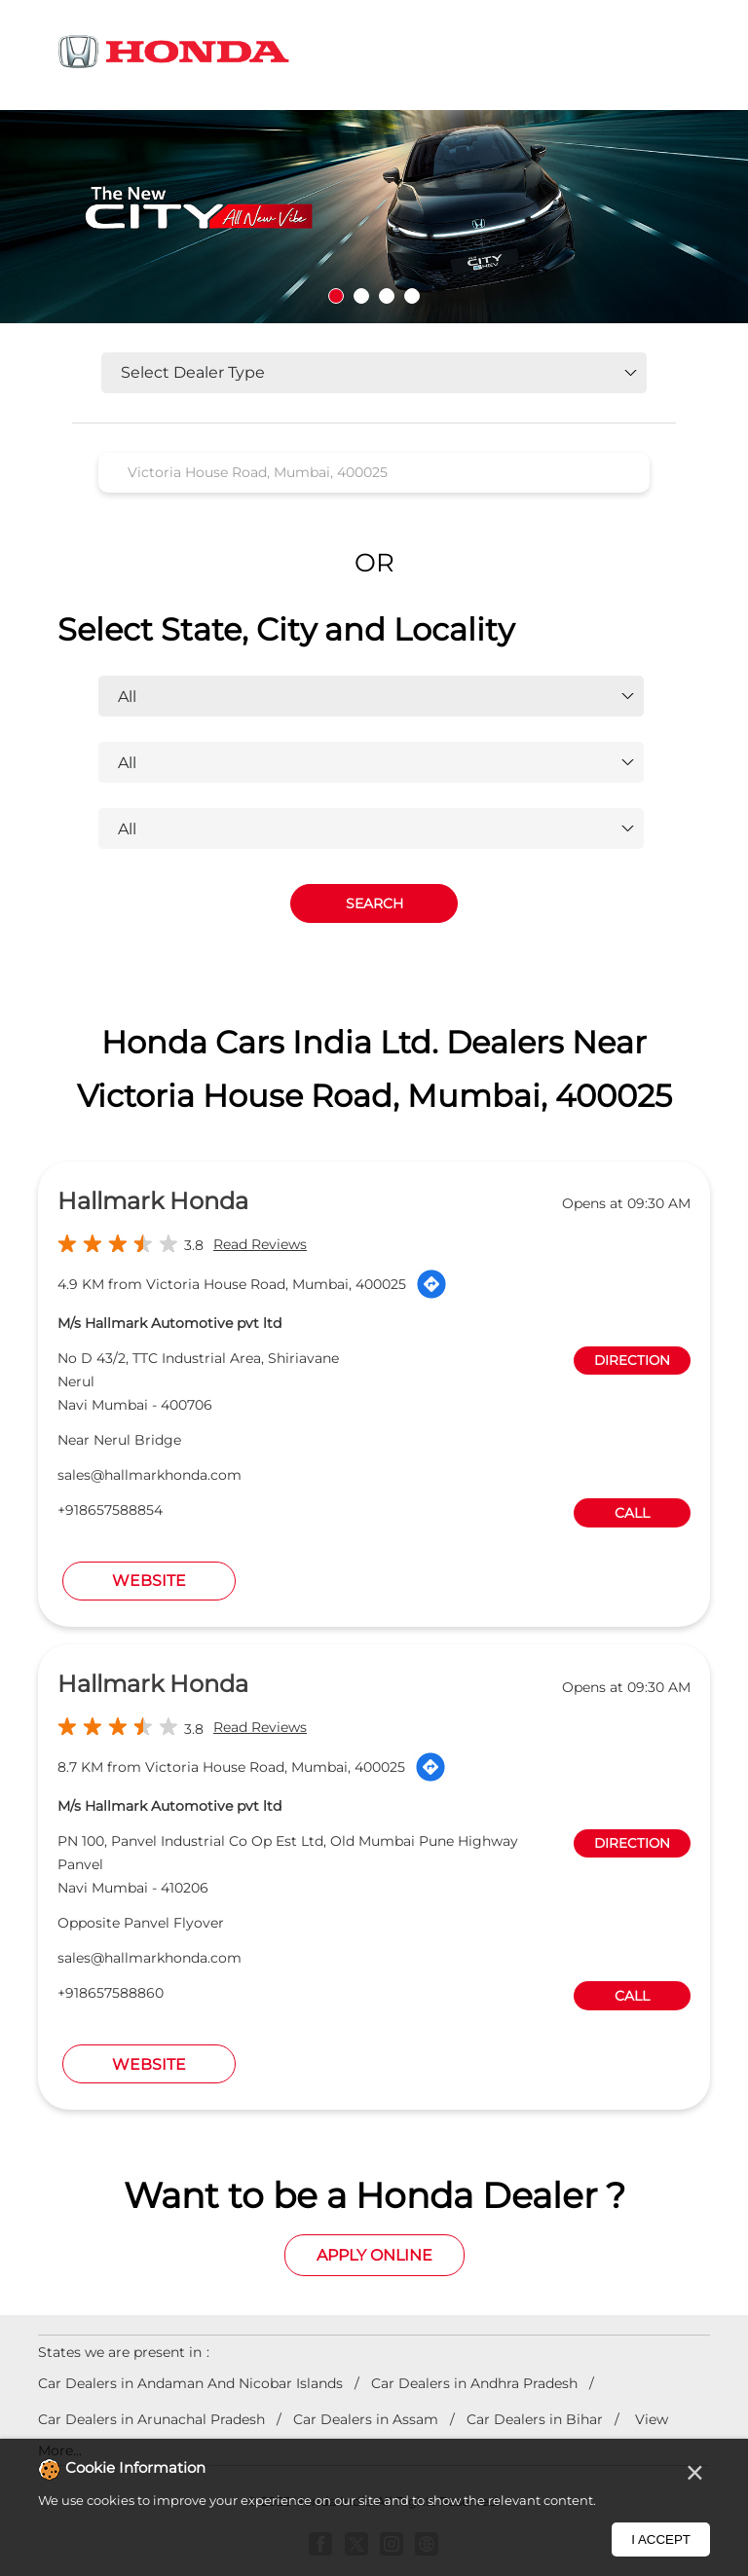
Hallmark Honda (152, 1201)
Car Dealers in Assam (365, 2419)
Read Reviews (260, 1244)
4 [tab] (412, 296)
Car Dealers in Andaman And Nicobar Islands (190, 2383)
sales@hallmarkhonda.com (149, 1475)
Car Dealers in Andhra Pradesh (474, 2383)
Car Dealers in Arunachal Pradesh (151, 2419)
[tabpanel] (374, 216)
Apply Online (374, 2255)
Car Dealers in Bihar (535, 2419)
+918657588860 (110, 1993)
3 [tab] (386, 296)
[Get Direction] (431, 1284)
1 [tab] (336, 296)
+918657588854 (110, 1510)
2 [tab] (361, 296)
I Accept (661, 2539)
